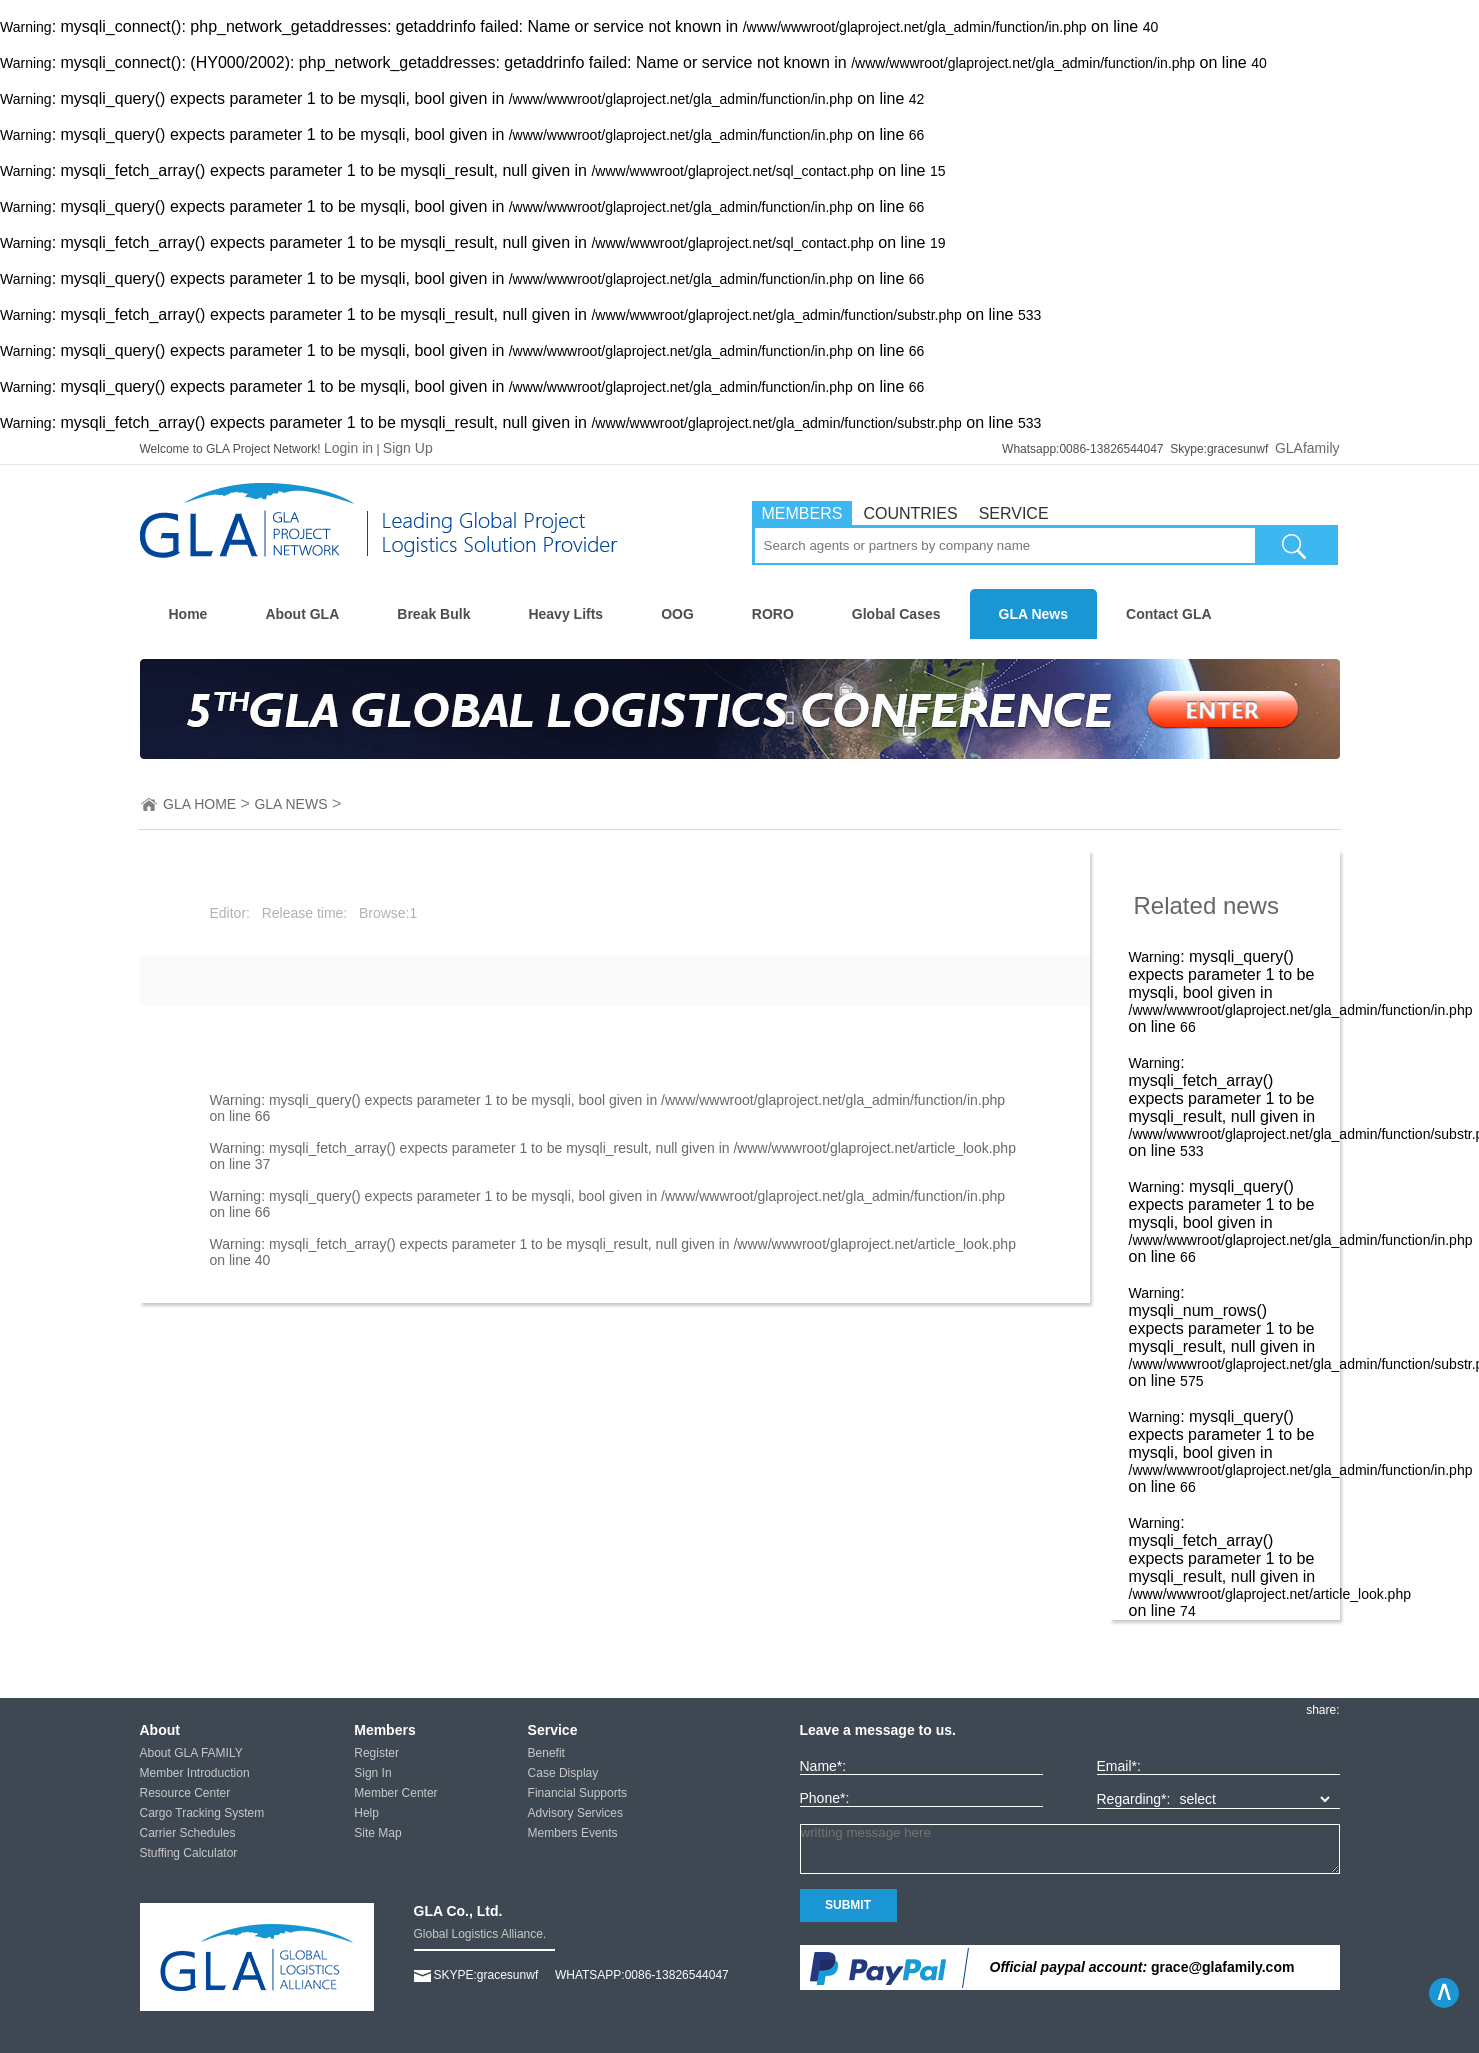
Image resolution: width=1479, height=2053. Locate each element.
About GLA (302, 614)
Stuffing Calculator (189, 1853)
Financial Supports (577, 1793)
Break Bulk (433, 614)
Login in (348, 448)
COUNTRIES (910, 513)
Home (188, 614)
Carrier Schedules (188, 1833)
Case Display (563, 1773)
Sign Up (408, 448)
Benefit (546, 1753)
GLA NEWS (290, 804)
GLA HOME (199, 804)
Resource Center (185, 1793)
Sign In (372, 1773)
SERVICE (1014, 513)
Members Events (573, 1833)
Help (366, 1813)
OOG (677, 614)
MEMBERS (802, 513)
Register (376, 1753)
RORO (773, 614)
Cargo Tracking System (202, 1813)
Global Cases (896, 614)
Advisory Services (575, 1813)
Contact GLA (1169, 614)
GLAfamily (1307, 448)
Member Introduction (195, 1773)
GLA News (1034, 614)
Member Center (395, 1793)
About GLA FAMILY (191, 1753)
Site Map (377, 1833)
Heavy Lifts (565, 614)
